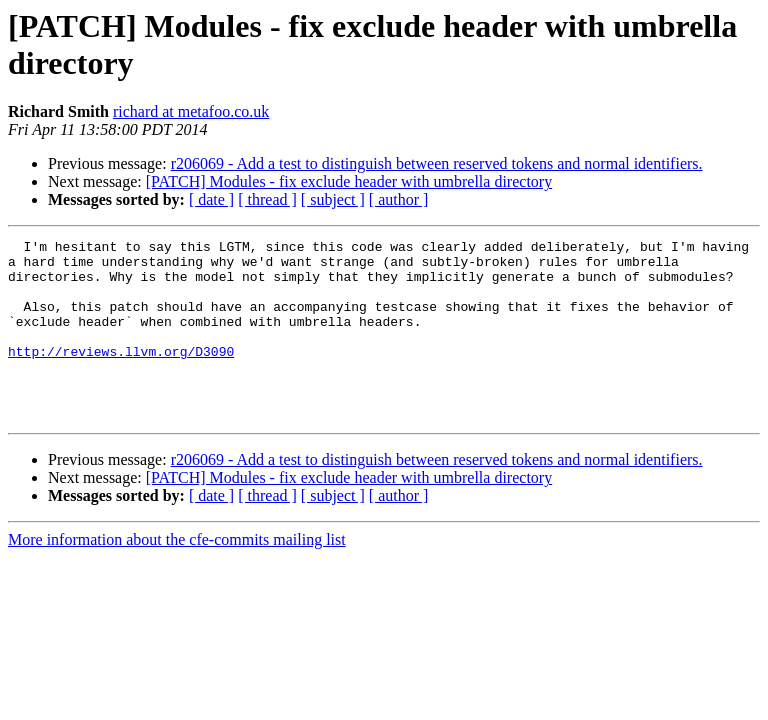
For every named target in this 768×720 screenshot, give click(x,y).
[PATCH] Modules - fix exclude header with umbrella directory (349, 181)
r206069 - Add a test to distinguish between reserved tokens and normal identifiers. (437, 163)
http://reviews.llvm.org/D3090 (121, 375)
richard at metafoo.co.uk (191, 111)
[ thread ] (267, 199)
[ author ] (399, 199)
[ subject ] (333, 199)
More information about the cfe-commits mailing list (177, 575)
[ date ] (211, 199)
